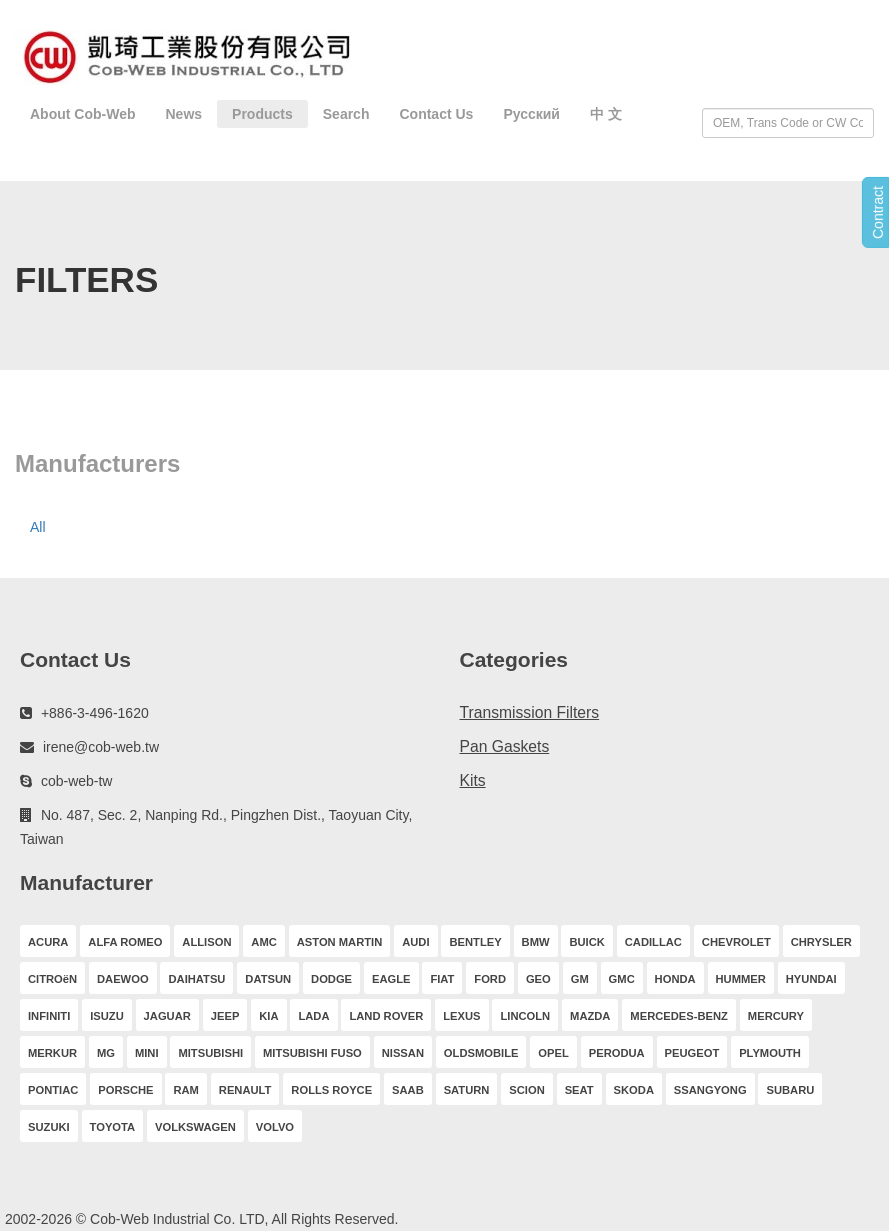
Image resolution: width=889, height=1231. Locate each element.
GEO (538, 979)
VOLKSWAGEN (195, 1127)
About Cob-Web (83, 114)
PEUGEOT (692, 1053)
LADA (313, 1016)
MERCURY (776, 1016)
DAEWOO (123, 979)
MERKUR (52, 1053)
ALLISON (206, 942)
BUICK (586, 942)
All (38, 527)
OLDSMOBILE (481, 1053)
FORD (490, 979)
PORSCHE (125, 1090)
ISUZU (107, 1016)
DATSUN (268, 979)
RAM (185, 1090)
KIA (268, 1016)
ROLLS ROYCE (331, 1090)
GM (580, 979)
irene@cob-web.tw (101, 747)
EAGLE (391, 979)
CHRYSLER (821, 942)
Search (346, 114)
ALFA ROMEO (125, 942)
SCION (526, 1090)
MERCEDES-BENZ (679, 1016)
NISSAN (403, 1053)
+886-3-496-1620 (95, 713)
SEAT (579, 1090)
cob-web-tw (77, 781)
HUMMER (741, 979)
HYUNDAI (811, 979)
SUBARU (790, 1090)
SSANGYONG (710, 1090)
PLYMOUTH (770, 1053)
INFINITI (49, 1016)
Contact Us (436, 114)
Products (262, 114)
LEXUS (461, 1016)
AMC (263, 942)
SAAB (408, 1090)
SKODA (634, 1090)
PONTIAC (53, 1090)
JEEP (225, 1016)
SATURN (467, 1090)
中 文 (606, 114)
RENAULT (245, 1090)
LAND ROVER (386, 1016)
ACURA (48, 942)
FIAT (442, 979)
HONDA (675, 979)
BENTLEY (475, 942)
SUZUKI (49, 1127)
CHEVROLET (736, 942)
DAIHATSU (196, 979)
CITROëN (52, 979)
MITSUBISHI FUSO (312, 1053)
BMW (536, 942)
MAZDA (590, 1016)
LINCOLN (525, 1016)
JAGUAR (167, 1016)
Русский (531, 114)
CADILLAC (653, 942)
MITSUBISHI (210, 1053)
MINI (147, 1053)
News (184, 114)
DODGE (331, 979)
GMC (622, 979)
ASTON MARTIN (340, 942)
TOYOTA (113, 1127)
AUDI (415, 942)
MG (106, 1053)
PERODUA (617, 1053)
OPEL (553, 1053)
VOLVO (275, 1127)
